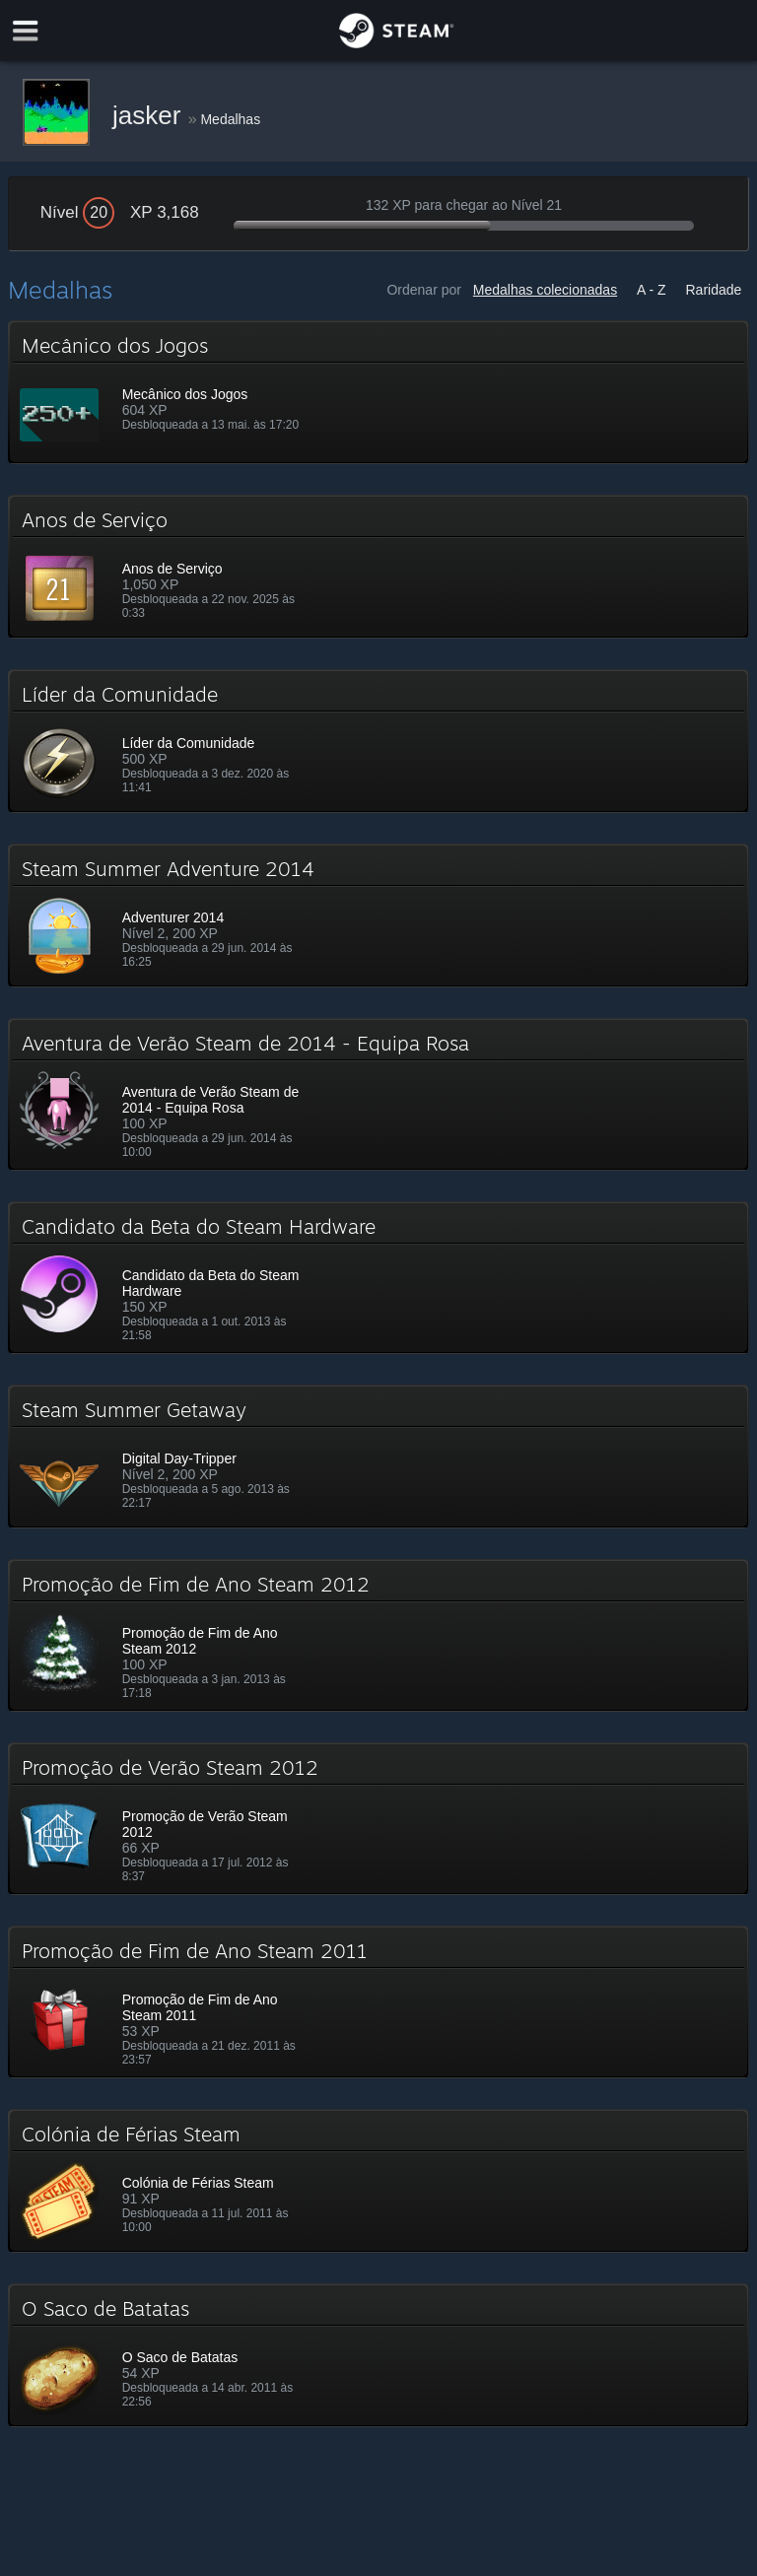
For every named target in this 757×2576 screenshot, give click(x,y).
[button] (379, 392)
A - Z (651, 290)
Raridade (714, 290)
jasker (150, 115)
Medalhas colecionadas (545, 290)
